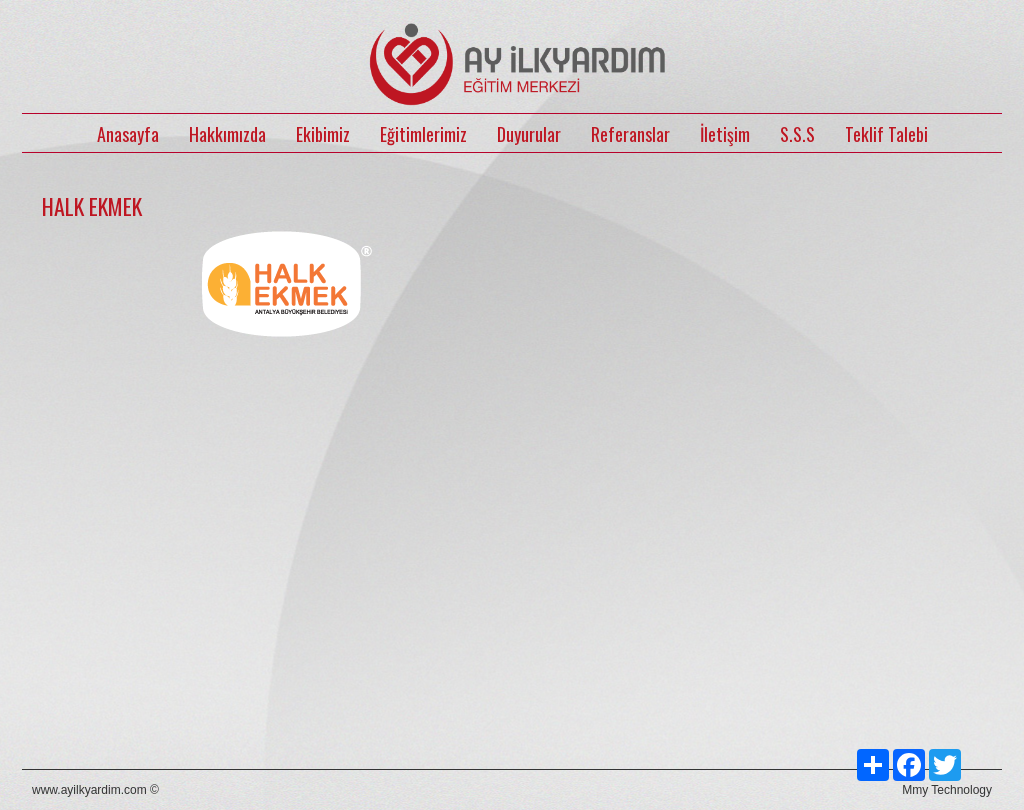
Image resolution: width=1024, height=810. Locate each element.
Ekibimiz (323, 134)
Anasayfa (128, 134)
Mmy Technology (947, 790)
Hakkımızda (227, 134)
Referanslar (630, 134)
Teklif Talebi (886, 134)
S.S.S (797, 134)
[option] (287, 434)
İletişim (725, 134)
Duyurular (529, 134)
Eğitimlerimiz (423, 134)
